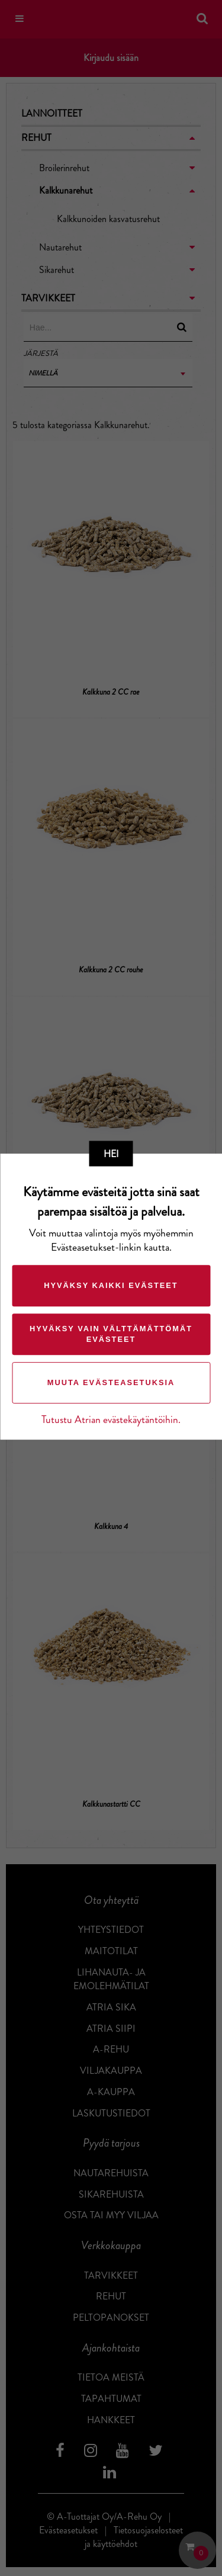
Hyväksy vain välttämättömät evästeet (111, 1334)
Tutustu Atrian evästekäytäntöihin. (111, 1419)
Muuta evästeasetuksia (111, 1382)
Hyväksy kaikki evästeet (111, 1285)
